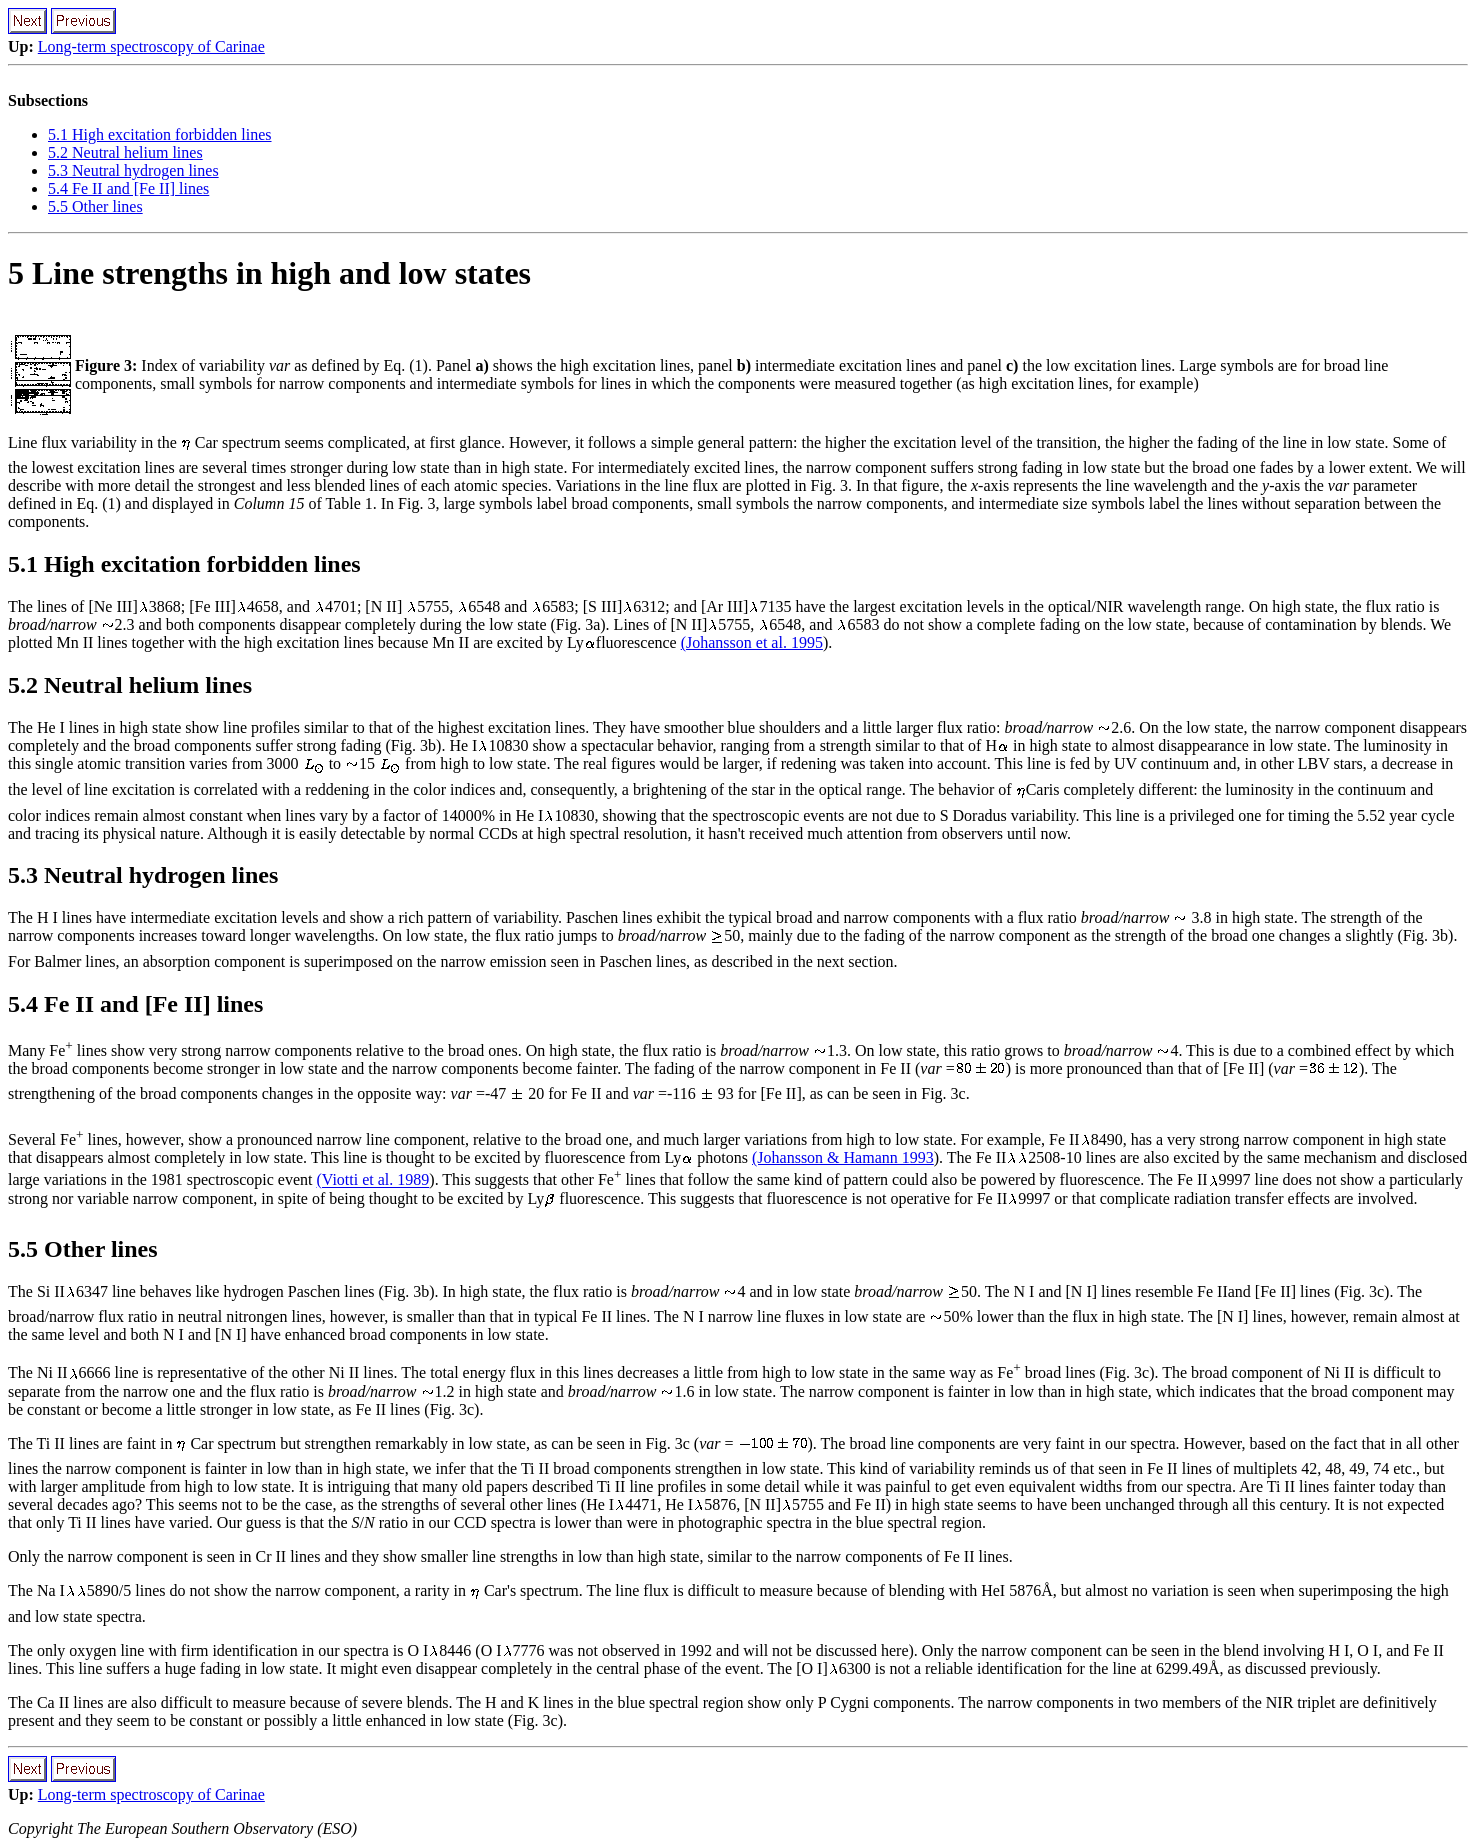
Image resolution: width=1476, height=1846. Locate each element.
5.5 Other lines (95, 206)
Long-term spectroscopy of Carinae (151, 46)
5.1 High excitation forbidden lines (160, 134)
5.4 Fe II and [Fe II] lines (128, 188)
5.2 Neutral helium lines (125, 152)
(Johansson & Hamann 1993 (843, 1157)
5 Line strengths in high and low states (269, 273)
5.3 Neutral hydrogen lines (133, 170)
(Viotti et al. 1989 (373, 1180)
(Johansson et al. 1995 (752, 642)
